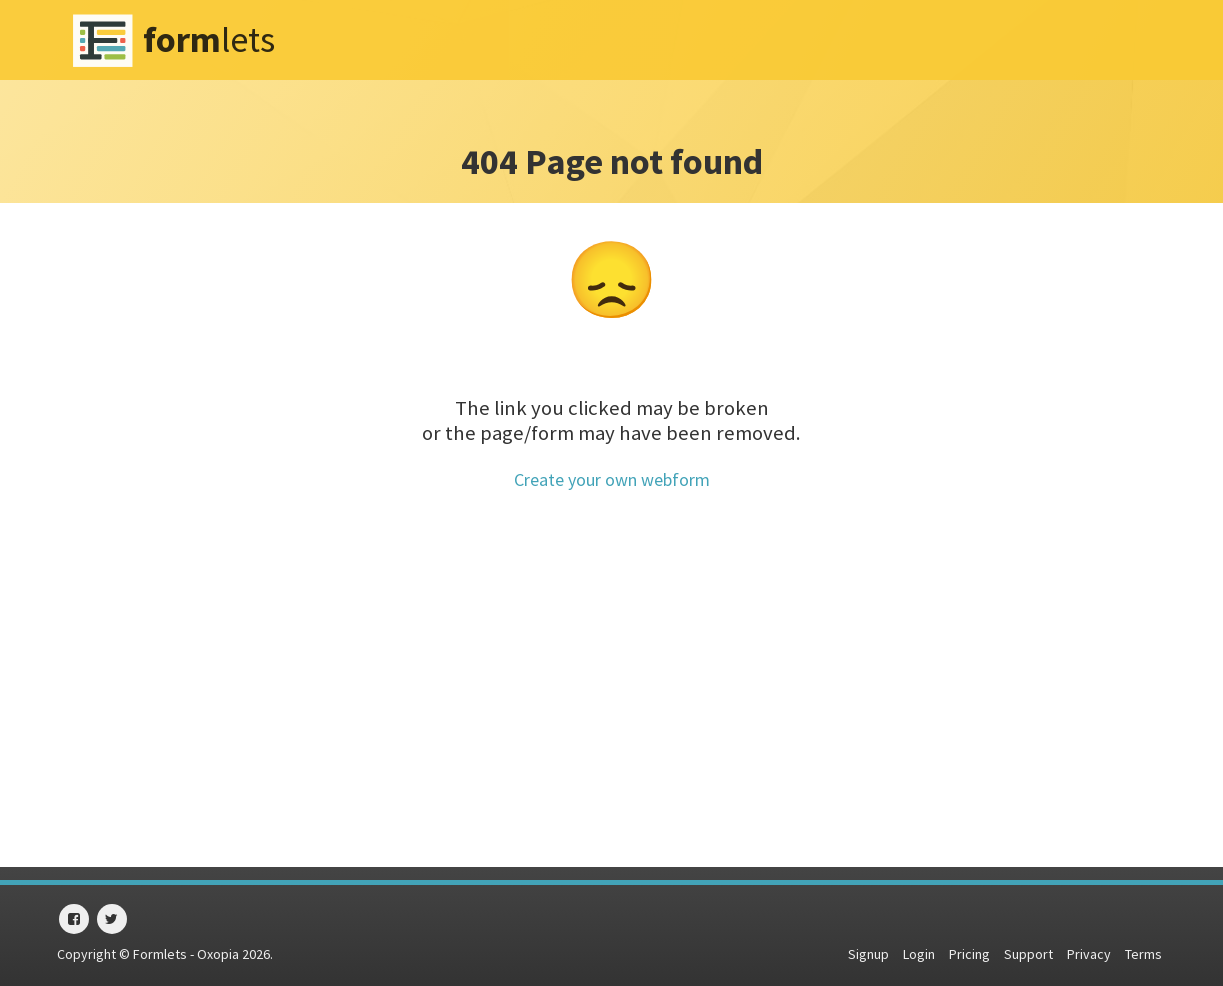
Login (919, 954)
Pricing (969, 954)
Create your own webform (612, 479)
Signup (868, 954)
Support (1028, 954)
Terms (1143, 954)
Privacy (1089, 954)
